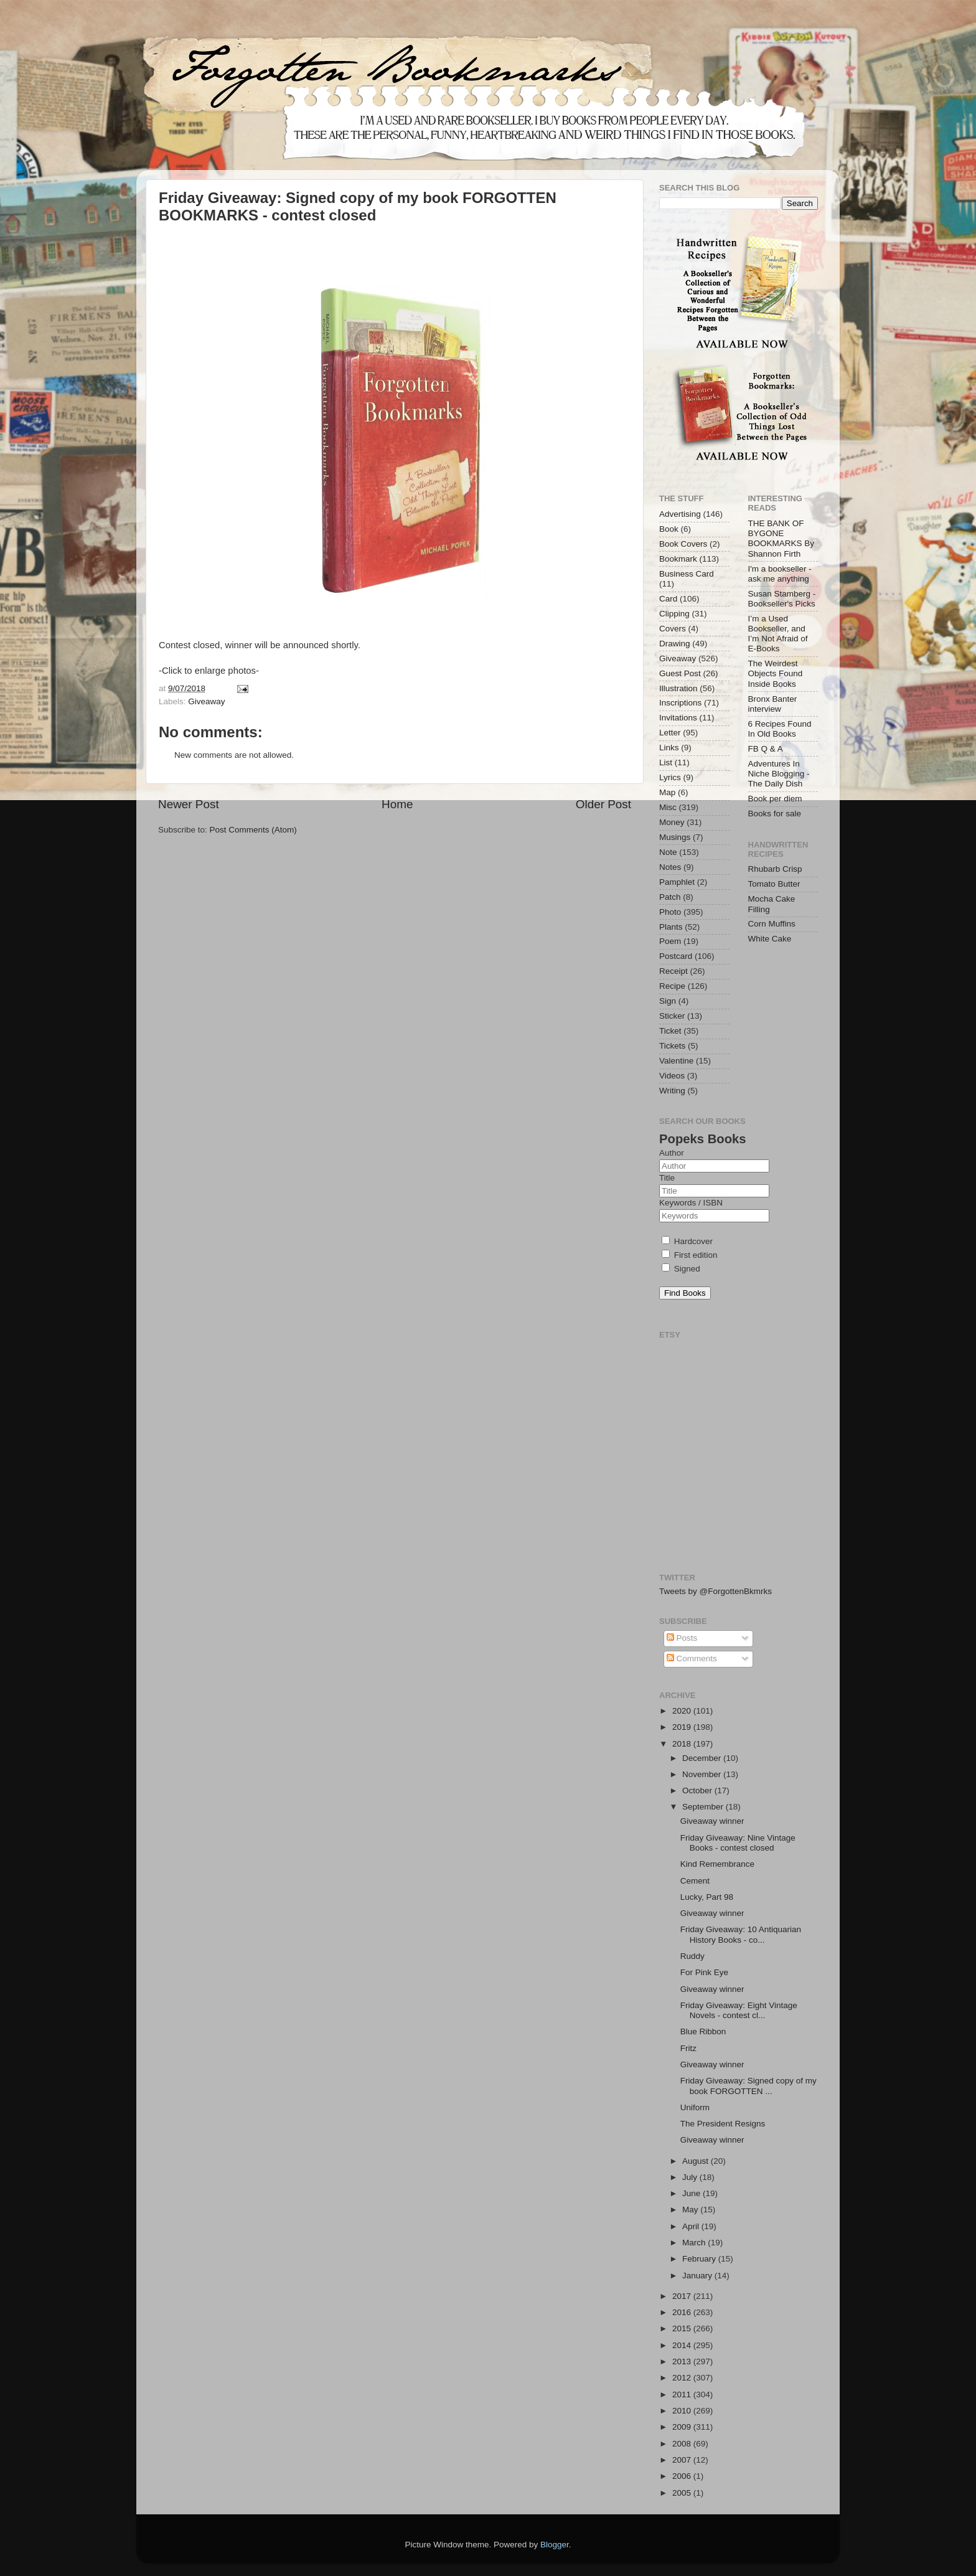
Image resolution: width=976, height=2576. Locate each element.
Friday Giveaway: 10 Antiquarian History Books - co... (740, 1934)
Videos (672, 1075)
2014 (682, 2345)
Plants (671, 927)
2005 (682, 2493)
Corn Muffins (771, 923)
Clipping (674, 613)
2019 (682, 1727)
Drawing (674, 643)
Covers (672, 628)
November (702, 1774)
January (698, 2275)
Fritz (688, 2048)
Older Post (603, 804)
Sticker (672, 1016)
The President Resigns (723, 2123)
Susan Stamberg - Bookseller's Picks (782, 598)
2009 (682, 2427)
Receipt (673, 971)
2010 (682, 2410)
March (695, 2242)
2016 (682, 2312)
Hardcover (687, 1241)
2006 (682, 2476)
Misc (668, 807)
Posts (682, 1638)
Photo (670, 912)
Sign (667, 1001)
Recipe (672, 986)
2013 (682, 2361)
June (692, 2193)
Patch (670, 897)
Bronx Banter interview (772, 704)
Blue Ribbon (703, 2031)
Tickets (672, 1045)
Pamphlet (677, 882)
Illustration (678, 688)
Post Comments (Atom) (253, 829)
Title (667, 1177)
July (691, 2177)
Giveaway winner (712, 1821)
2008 (682, 2443)
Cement (695, 1880)
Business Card (686, 573)
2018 (682, 1743)
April (692, 2226)
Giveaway (206, 701)
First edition (690, 1255)
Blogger (554, 2544)
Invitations (678, 717)
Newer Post (188, 804)
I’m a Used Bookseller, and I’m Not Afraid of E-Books (778, 634)
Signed (681, 1268)
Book (668, 529)
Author (671, 1153)
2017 (682, 2296)
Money (672, 822)
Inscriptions (680, 702)
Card (668, 598)
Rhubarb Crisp (775, 869)
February (700, 2258)
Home (397, 804)
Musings (674, 837)
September (704, 1806)
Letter (670, 732)
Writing (672, 1090)
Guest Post (680, 673)
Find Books (685, 1293)
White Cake (770, 938)
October (698, 1790)
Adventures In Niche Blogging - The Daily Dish (779, 773)
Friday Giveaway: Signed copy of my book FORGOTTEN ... (748, 2085)
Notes (670, 867)
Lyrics (670, 777)
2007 (682, 2460)
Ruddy (692, 1956)
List (665, 762)
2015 (682, 2328)
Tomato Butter (774, 884)
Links (669, 747)
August (696, 2161)
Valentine (676, 1060)
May (691, 2209)
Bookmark (678, 559)
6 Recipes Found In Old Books (780, 728)
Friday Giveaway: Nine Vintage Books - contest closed (737, 1842)
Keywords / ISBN (691, 1202)
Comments (692, 1658)
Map (667, 792)
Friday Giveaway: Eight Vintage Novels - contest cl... (738, 2010)
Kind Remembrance (717, 1864)
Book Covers (683, 544)
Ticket (670, 1031)
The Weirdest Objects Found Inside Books (775, 673)
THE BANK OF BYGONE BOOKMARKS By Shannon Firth (781, 539)
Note (668, 852)
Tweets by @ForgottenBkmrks (715, 1591)
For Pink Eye (704, 1972)
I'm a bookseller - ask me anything (780, 573)
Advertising (680, 514)
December (702, 1758)
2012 (682, 2377)
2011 (682, 2394)
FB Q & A (765, 748)
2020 (682, 1710)
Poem (670, 941)
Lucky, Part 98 (706, 1897)
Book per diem (775, 798)
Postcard (675, 956)
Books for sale (775, 813)
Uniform (695, 2107)
